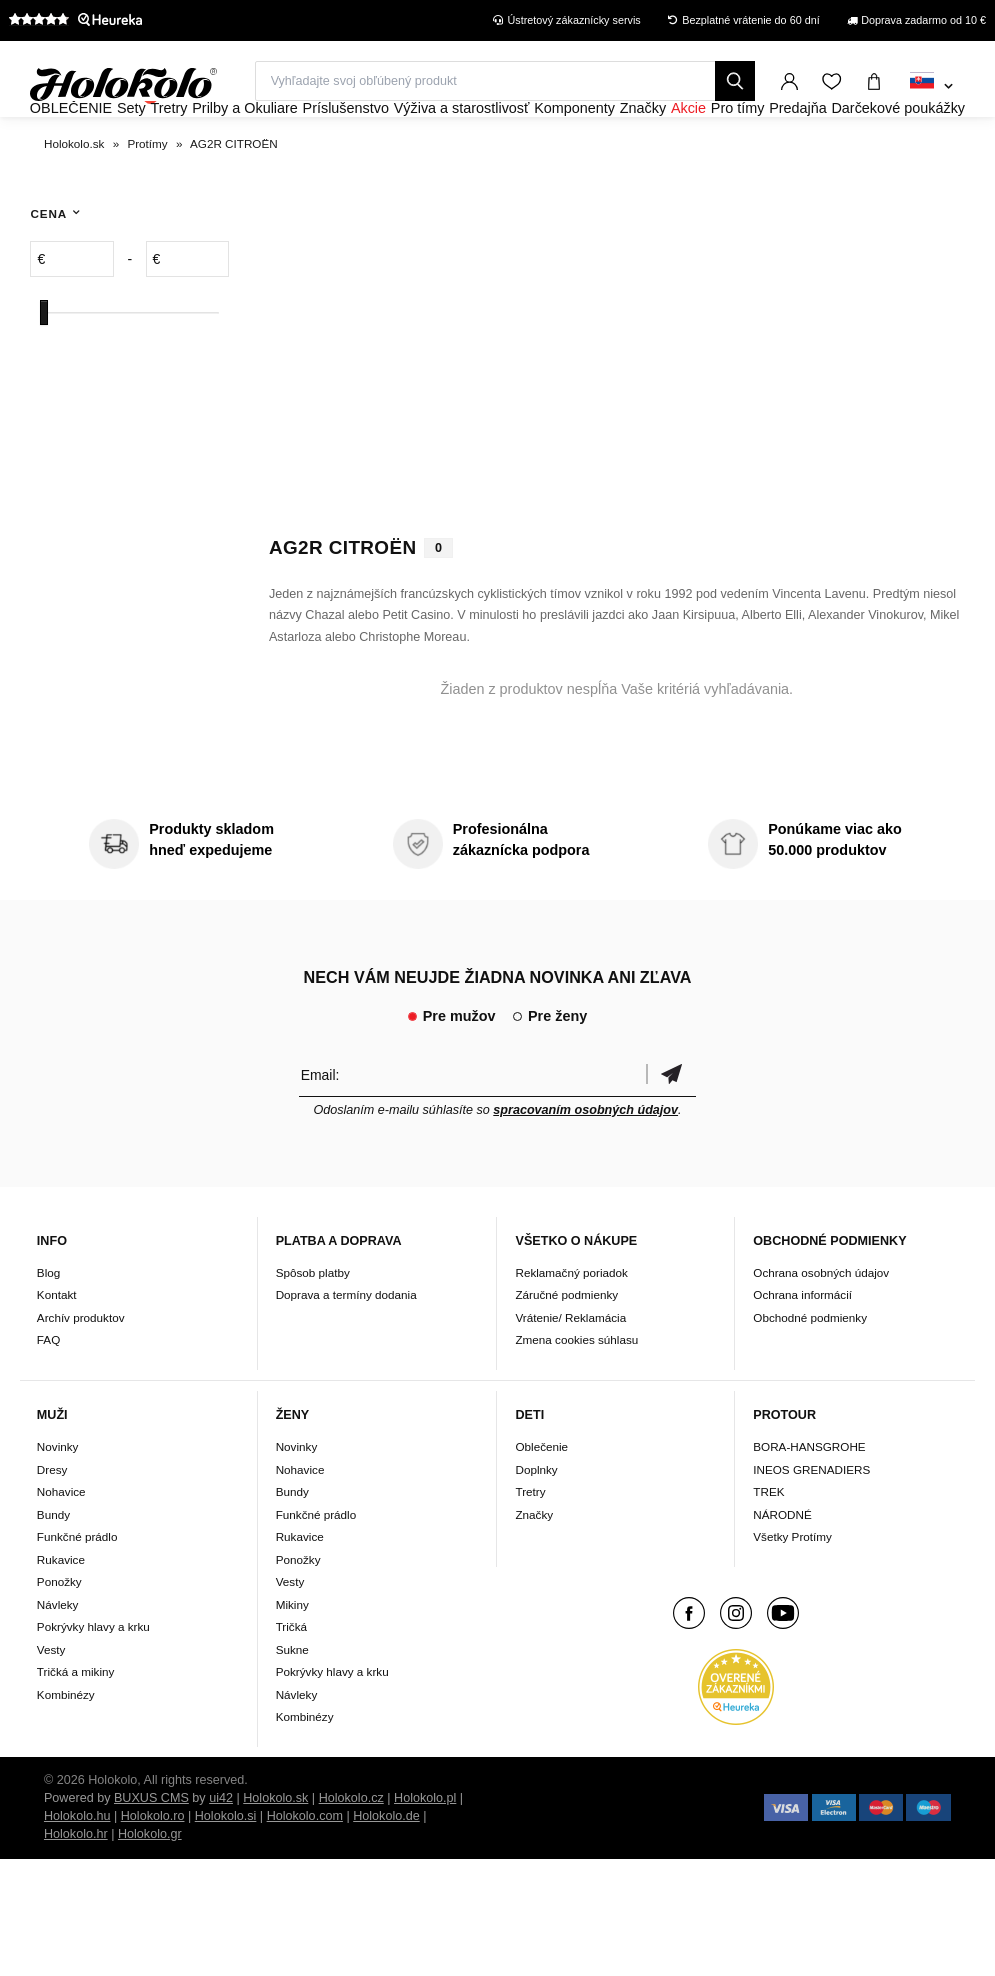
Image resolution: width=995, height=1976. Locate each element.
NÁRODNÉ (782, 1568)
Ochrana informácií (802, 1349)
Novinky (58, 1500)
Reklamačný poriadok (571, 1326)
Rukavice (61, 1613)
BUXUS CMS (151, 1852)
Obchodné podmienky (810, 1371)
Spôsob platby (313, 1326)
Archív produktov (81, 1371)
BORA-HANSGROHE (809, 1500)
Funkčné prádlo (77, 1590)
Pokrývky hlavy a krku (93, 1680)
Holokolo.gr (150, 1888)
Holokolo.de (386, 1870)
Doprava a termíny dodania (346, 1349)
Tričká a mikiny (76, 1725)
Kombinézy (66, 1748)
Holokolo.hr (76, 1888)
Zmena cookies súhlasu (576, 1394)
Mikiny (292, 1658)
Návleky (58, 1658)
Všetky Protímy (792, 1590)
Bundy (53, 1568)
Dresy (52, 1523)
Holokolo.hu (77, 1870)
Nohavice (61, 1545)
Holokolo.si (226, 1870)
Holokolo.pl (425, 1852)
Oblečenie (541, 1500)
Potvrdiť (671, 1128)
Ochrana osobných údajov (821, 1326)
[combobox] (931, 87)
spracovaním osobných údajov (585, 1164)
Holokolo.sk (275, 1852)
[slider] (44, 366)
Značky (534, 1568)
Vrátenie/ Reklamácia (570, 1371)
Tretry (530, 1545)
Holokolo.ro (153, 1870)
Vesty (51, 1703)
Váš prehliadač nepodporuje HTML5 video (617, 397)
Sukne (292, 1703)
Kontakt (57, 1349)
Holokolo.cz (351, 1852)
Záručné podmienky (566, 1349)
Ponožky (59, 1635)
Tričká (291, 1680)
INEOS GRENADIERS (811, 1523)
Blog (48, 1326)
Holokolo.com (305, 1870)
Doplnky (536, 1523)
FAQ (48, 1394)
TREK (768, 1545)
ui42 (221, 1852)
